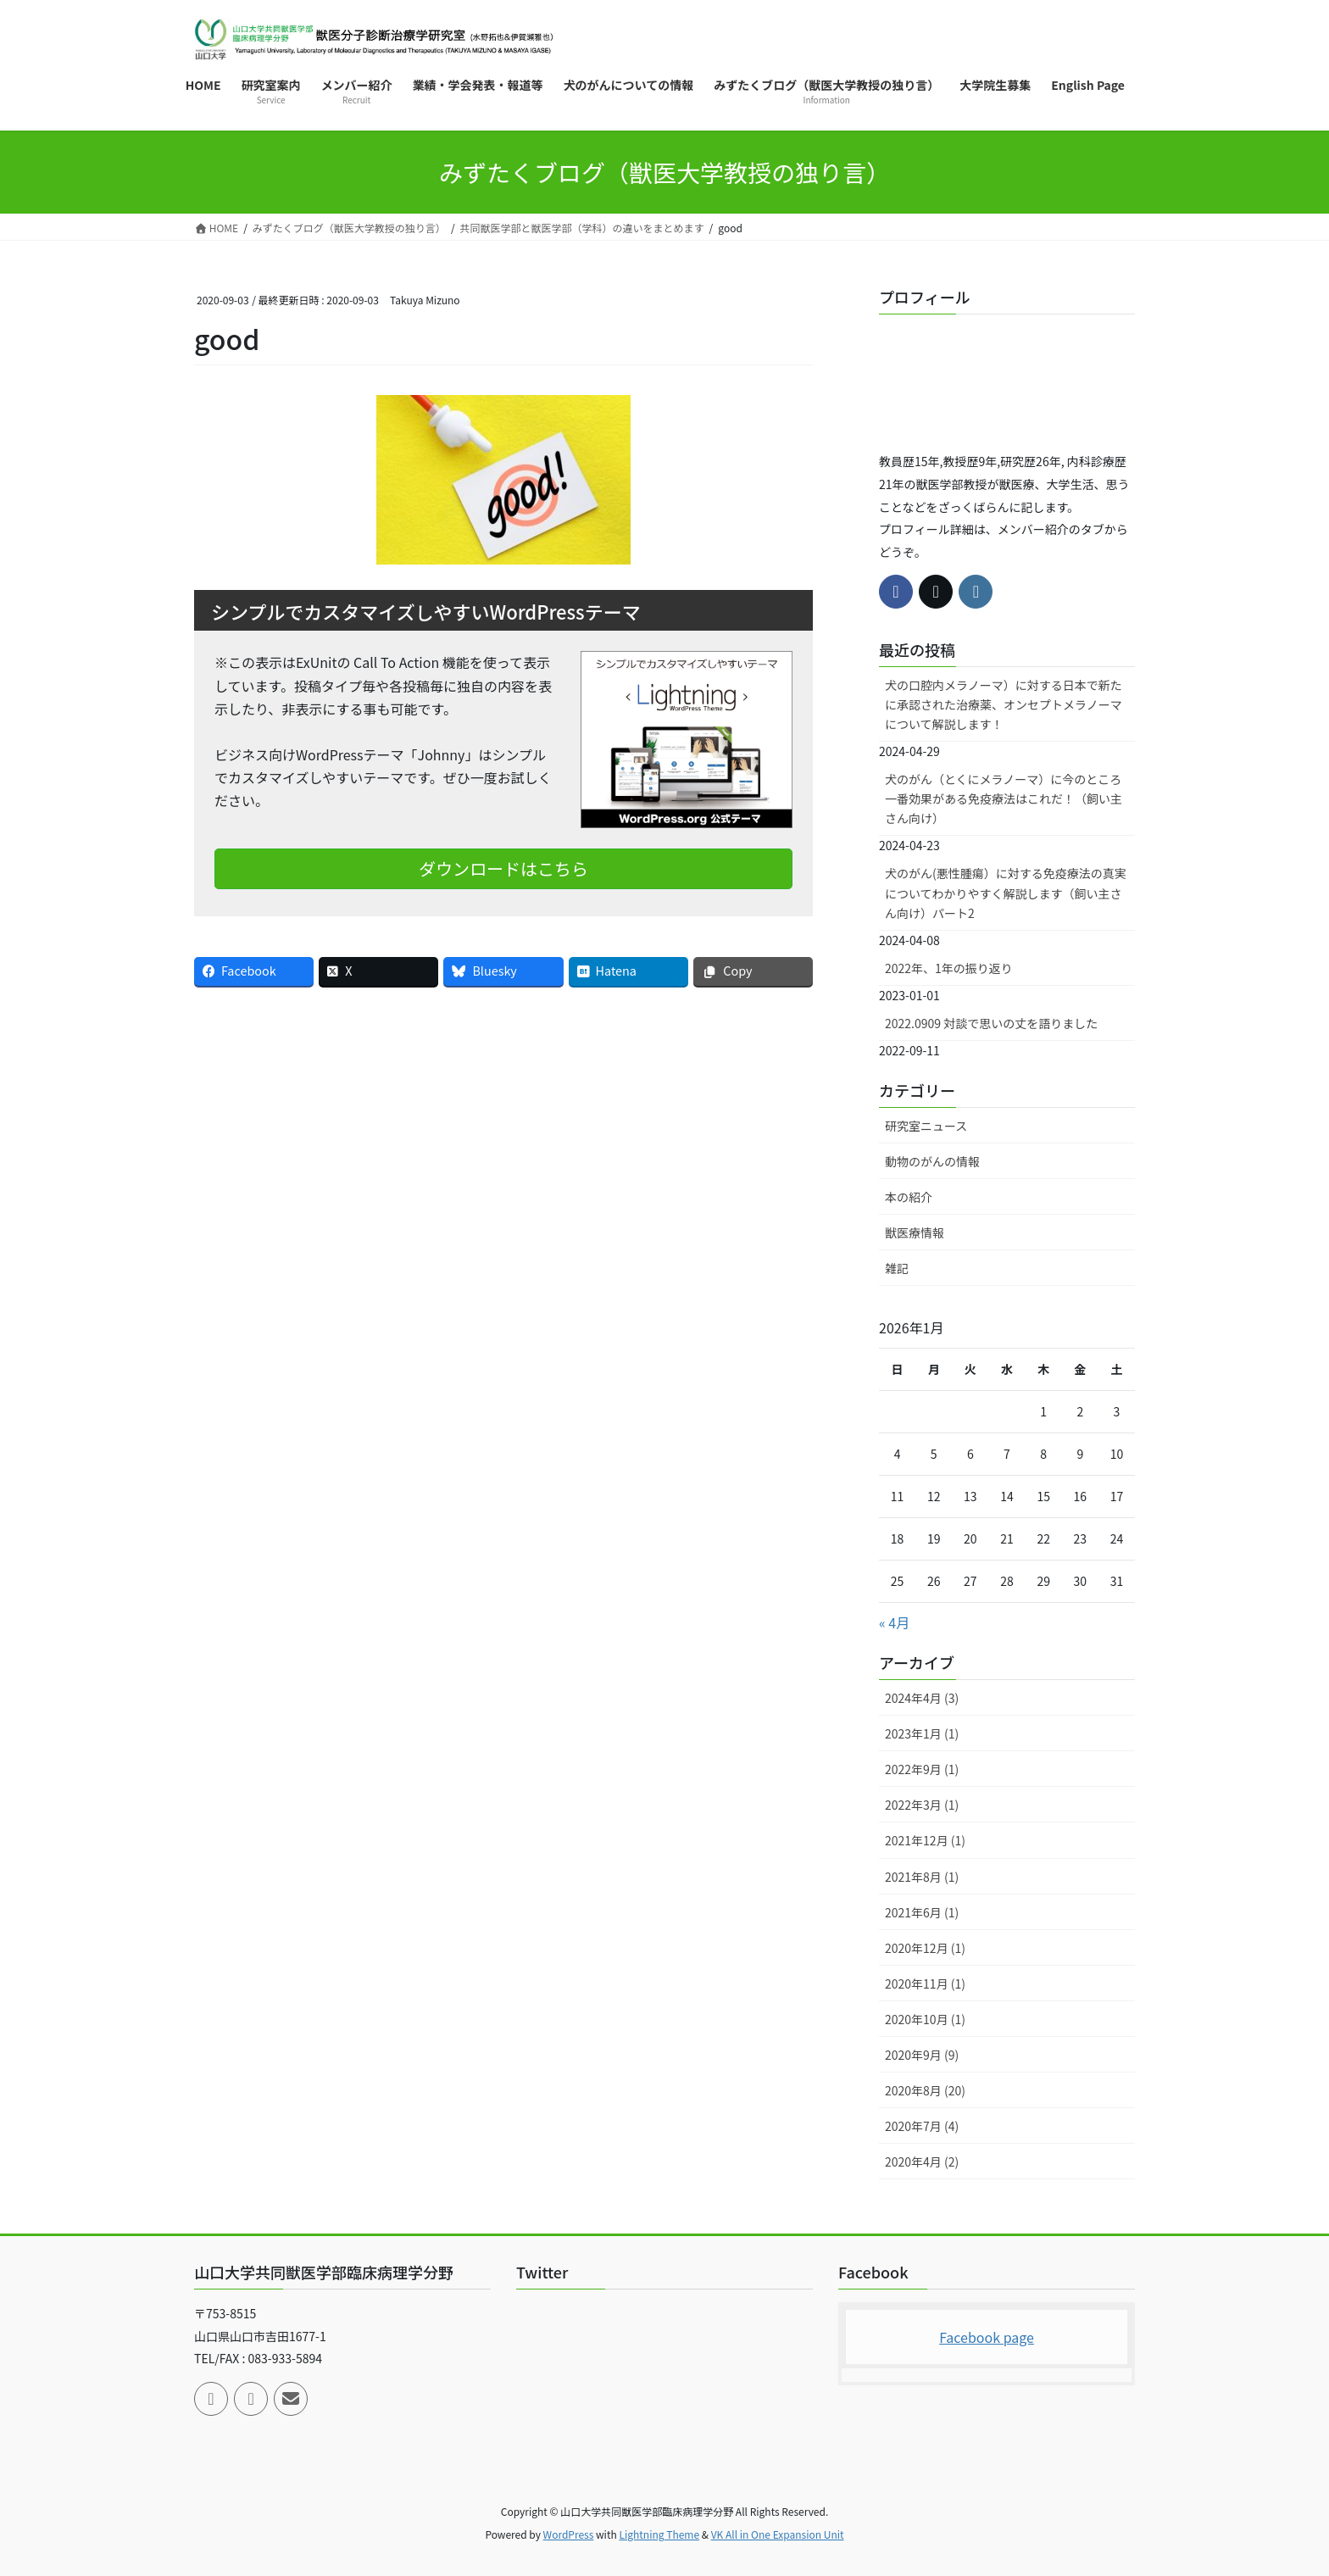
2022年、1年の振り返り (949, 968)
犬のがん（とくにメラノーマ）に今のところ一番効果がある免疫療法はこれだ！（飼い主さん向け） (1003, 798)
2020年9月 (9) (922, 2054)
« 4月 (894, 1622)
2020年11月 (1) (925, 1983)
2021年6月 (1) (922, 1912)
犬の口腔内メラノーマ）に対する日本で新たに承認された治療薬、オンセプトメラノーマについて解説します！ (1003, 704)
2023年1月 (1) (922, 1733)
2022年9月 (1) (922, 1769)
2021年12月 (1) (925, 1840)
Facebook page (986, 2337)
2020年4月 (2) (922, 2161)
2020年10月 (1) (925, 2019)
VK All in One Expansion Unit (777, 2534)
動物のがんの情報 (932, 1161)
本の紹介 (908, 1196)
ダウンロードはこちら (503, 868)
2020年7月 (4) (922, 2125)
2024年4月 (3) (922, 1697)
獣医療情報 (914, 1232)
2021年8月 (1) (922, 1876)
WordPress (568, 2534)
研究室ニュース (926, 1125)
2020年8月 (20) (925, 2090)
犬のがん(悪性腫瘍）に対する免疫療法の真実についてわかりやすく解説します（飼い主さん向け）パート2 (1005, 893)
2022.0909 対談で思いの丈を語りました (991, 1023)
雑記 (897, 1268)
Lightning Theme (659, 2534)
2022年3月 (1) (922, 1804)
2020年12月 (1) (925, 1947)
